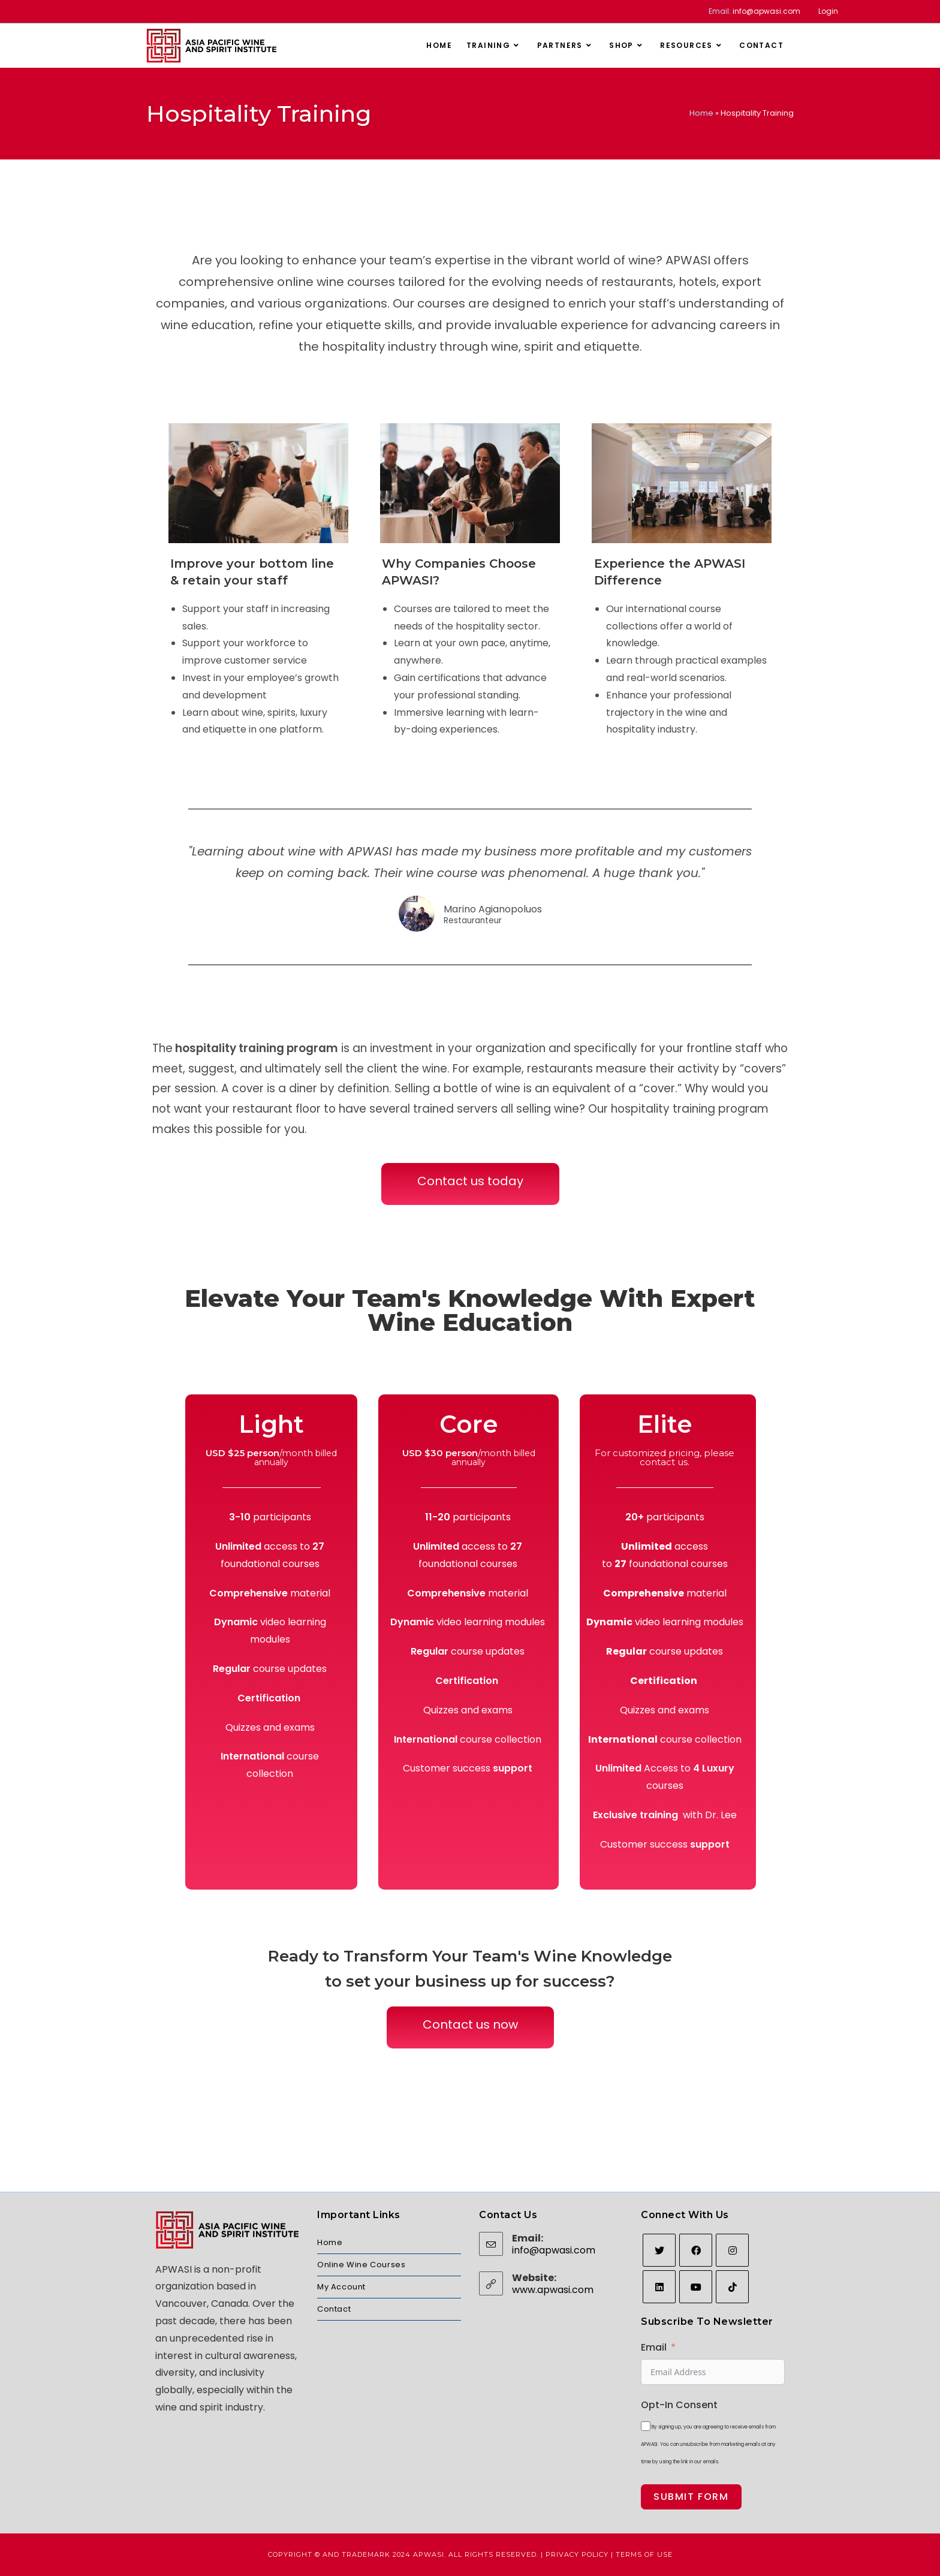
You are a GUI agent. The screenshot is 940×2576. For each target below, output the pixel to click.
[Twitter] (659, 2250)
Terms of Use (644, 2554)
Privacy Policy (577, 2554)
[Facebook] (695, 2250)
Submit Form (691, 2496)
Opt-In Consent (679, 2405)
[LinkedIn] (659, 2286)
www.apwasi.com (552, 2290)
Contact (334, 2309)
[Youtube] (695, 2286)
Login (828, 11)
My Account (341, 2286)
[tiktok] (732, 2286)
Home (701, 113)
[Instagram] (732, 2250)
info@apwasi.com (766, 11)
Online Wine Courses (361, 2264)
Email (654, 2347)
